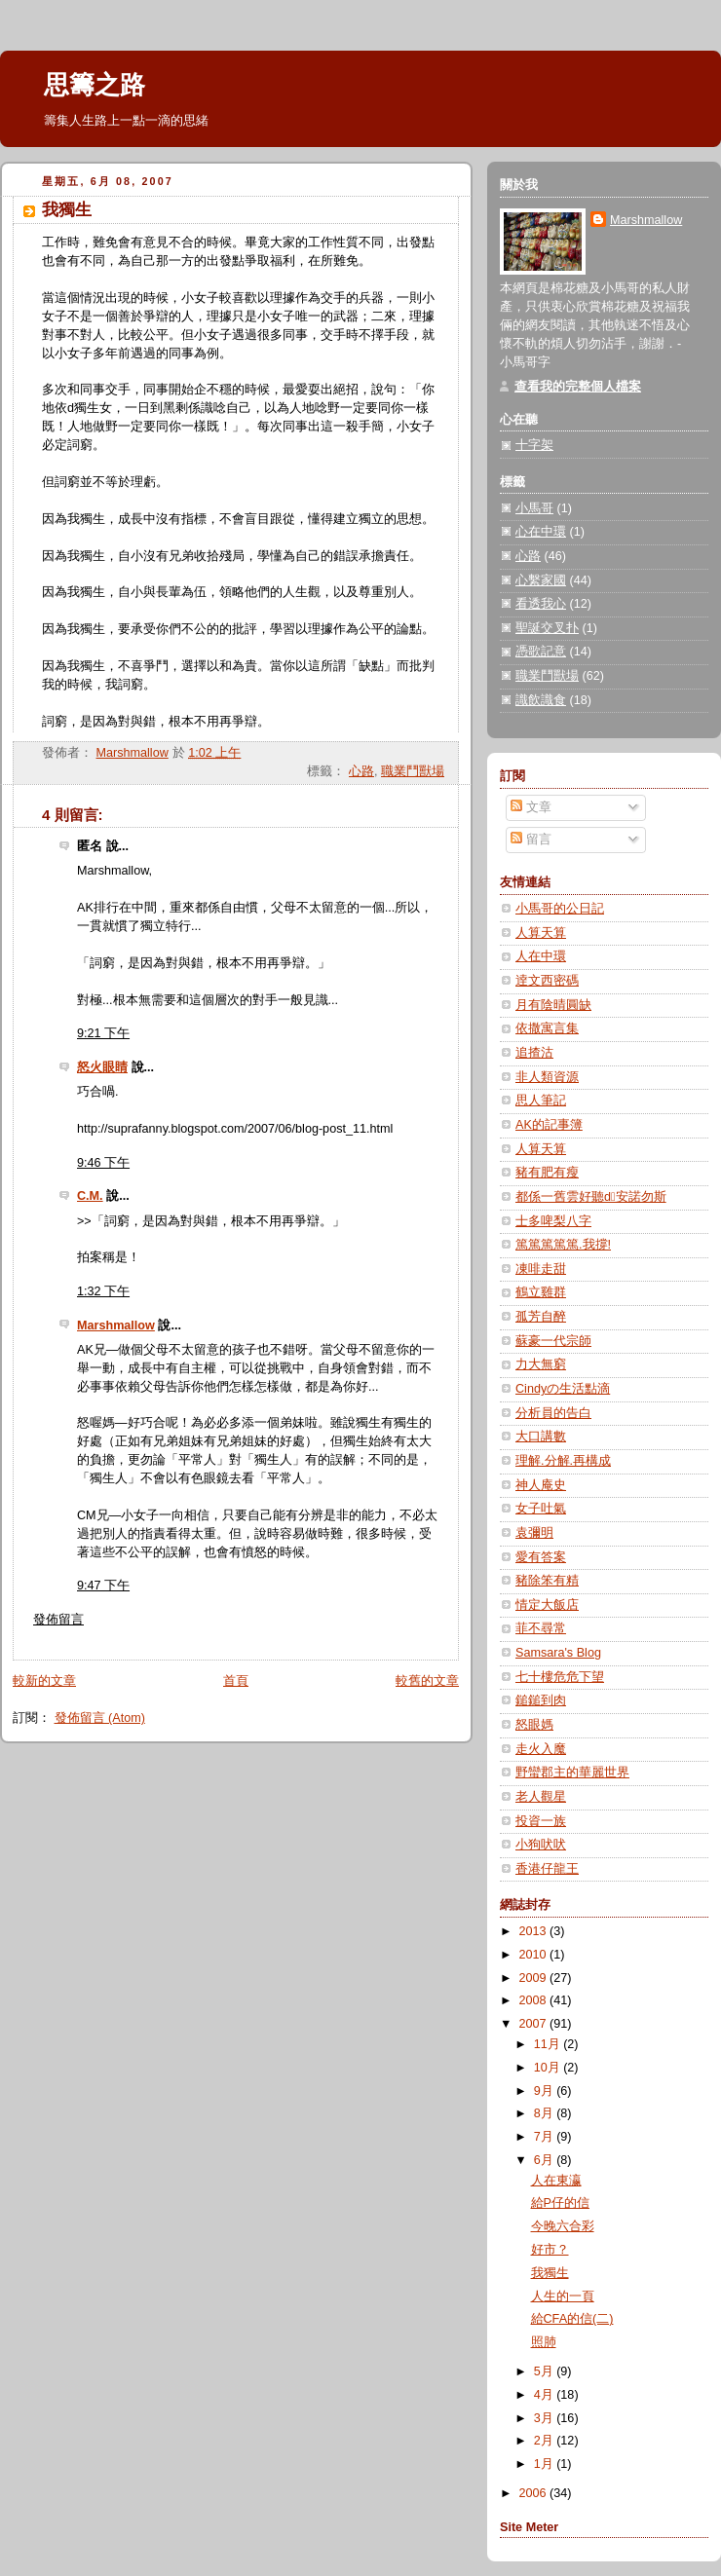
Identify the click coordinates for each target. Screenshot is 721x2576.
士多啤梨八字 (553, 1221)
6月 (545, 2160)
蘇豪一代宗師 (553, 1341)
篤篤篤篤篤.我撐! (563, 1244)
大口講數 (540, 1436)
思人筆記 (540, 1100)
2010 (534, 1954)
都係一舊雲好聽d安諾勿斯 (590, 1197)
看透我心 (540, 604)
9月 (545, 2091)
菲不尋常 (540, 1628)
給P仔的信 (560, 2203)
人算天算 (540, 933)
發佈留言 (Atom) (100, 1718)
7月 (545, 2137)
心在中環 (540, 532)
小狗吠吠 (540, 1844)
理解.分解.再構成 (563, 1461)
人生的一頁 (562, 2296)
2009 (534, 1978)
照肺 (543, 2342)
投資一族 (540, 1821)
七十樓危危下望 (559, 1677)
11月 (549, 2044)
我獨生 (550, 2273)
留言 (531, 839)
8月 (545, 2113)
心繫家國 (540, 580)
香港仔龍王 (547, 1869)
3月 (545, 2418)
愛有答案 (540, 1557)
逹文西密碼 (547, 981)
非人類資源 (547, 1077)
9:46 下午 (103, 1163)
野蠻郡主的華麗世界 (572, 1772)
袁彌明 (534, 1533)
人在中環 (540, 956)
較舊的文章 (427, 1681)
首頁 (235, 1681)
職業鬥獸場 (412, 771)
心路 (361, 771)
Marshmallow (116, 1325)
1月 (545, 2464)
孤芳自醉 (540, 1317)
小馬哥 (534, 508)
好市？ (550, 2250)
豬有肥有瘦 (547, 1172)
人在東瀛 (556, 2180)
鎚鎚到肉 (540, 1700)
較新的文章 (44, 1681)
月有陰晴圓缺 (553, 1005)
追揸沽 (534, 1053)
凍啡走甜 (540, 1269)
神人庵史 (540, 1485)
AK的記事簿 (549, 1125)
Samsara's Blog (558, 1653)
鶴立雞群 (540, 1292)
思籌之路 (94, 84)
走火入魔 (540, 1749)
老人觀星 (540, 1797)
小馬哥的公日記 (559, 908)
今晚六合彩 (562, 2226)
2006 (534, 2493)
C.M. (90, 1196)
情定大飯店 (547, 1605)
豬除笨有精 (547, 1580)
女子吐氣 (540, 1508)
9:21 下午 (103, 1033)
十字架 (534, 445)
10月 (549, 2067)
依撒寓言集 (547, 1028)
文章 (531, 807)
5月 (545, 2371)
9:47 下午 (103, 1585)
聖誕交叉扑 (547, 628)
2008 (534, 2000)
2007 (534, 2024)
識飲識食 (540, 700)
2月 (545, 2440)
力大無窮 (540, 1364)
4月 (545, 2395)
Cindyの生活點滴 (562, 1389)
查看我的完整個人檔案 (577, 386)
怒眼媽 (534, 1725)
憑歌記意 (540, 651)
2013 (534, 1931)
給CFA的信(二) (572, 2319)
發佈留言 (58, 1619)
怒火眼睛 (102, 1067)
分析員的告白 (553, 1413)
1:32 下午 (103, 1291)
